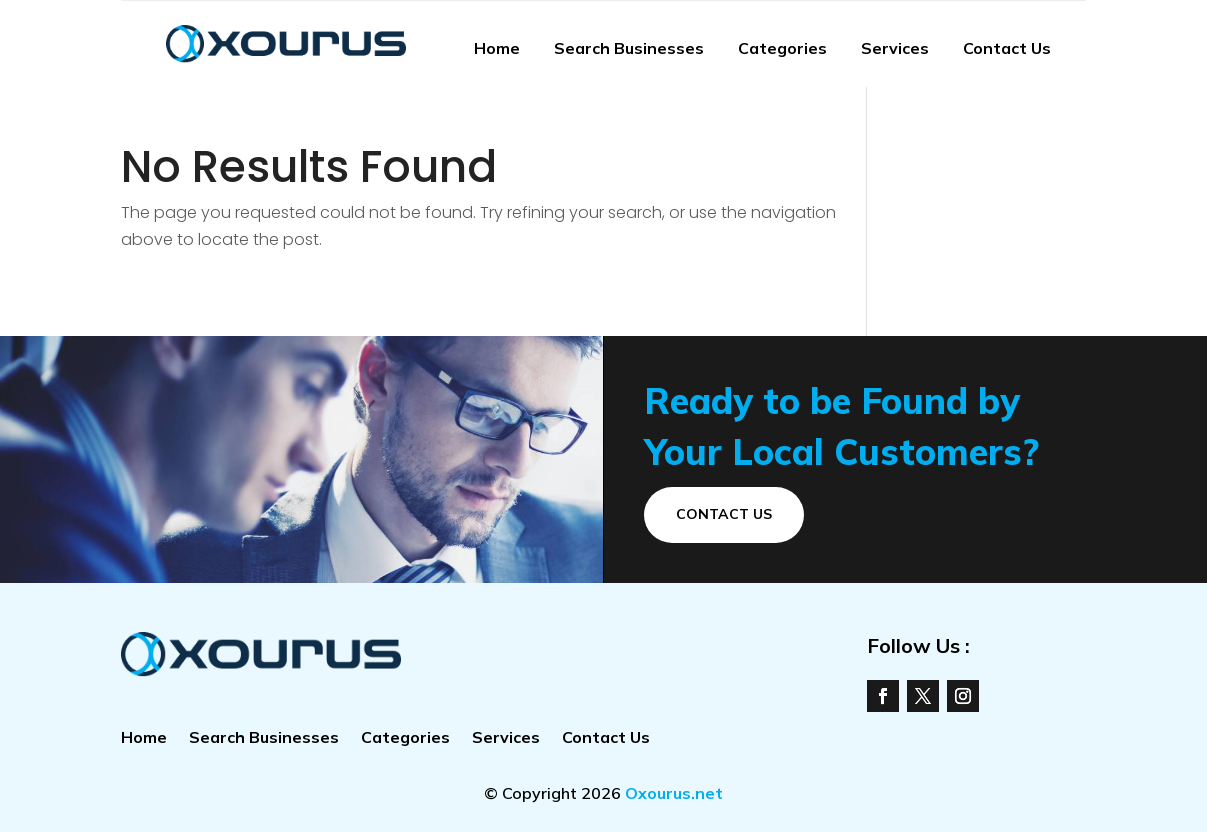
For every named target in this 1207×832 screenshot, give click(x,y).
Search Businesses (629, 48)
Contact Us (1007, 48)
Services (895, 48)
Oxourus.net (674, 793)
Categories (782, 48)
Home (497, 48)
